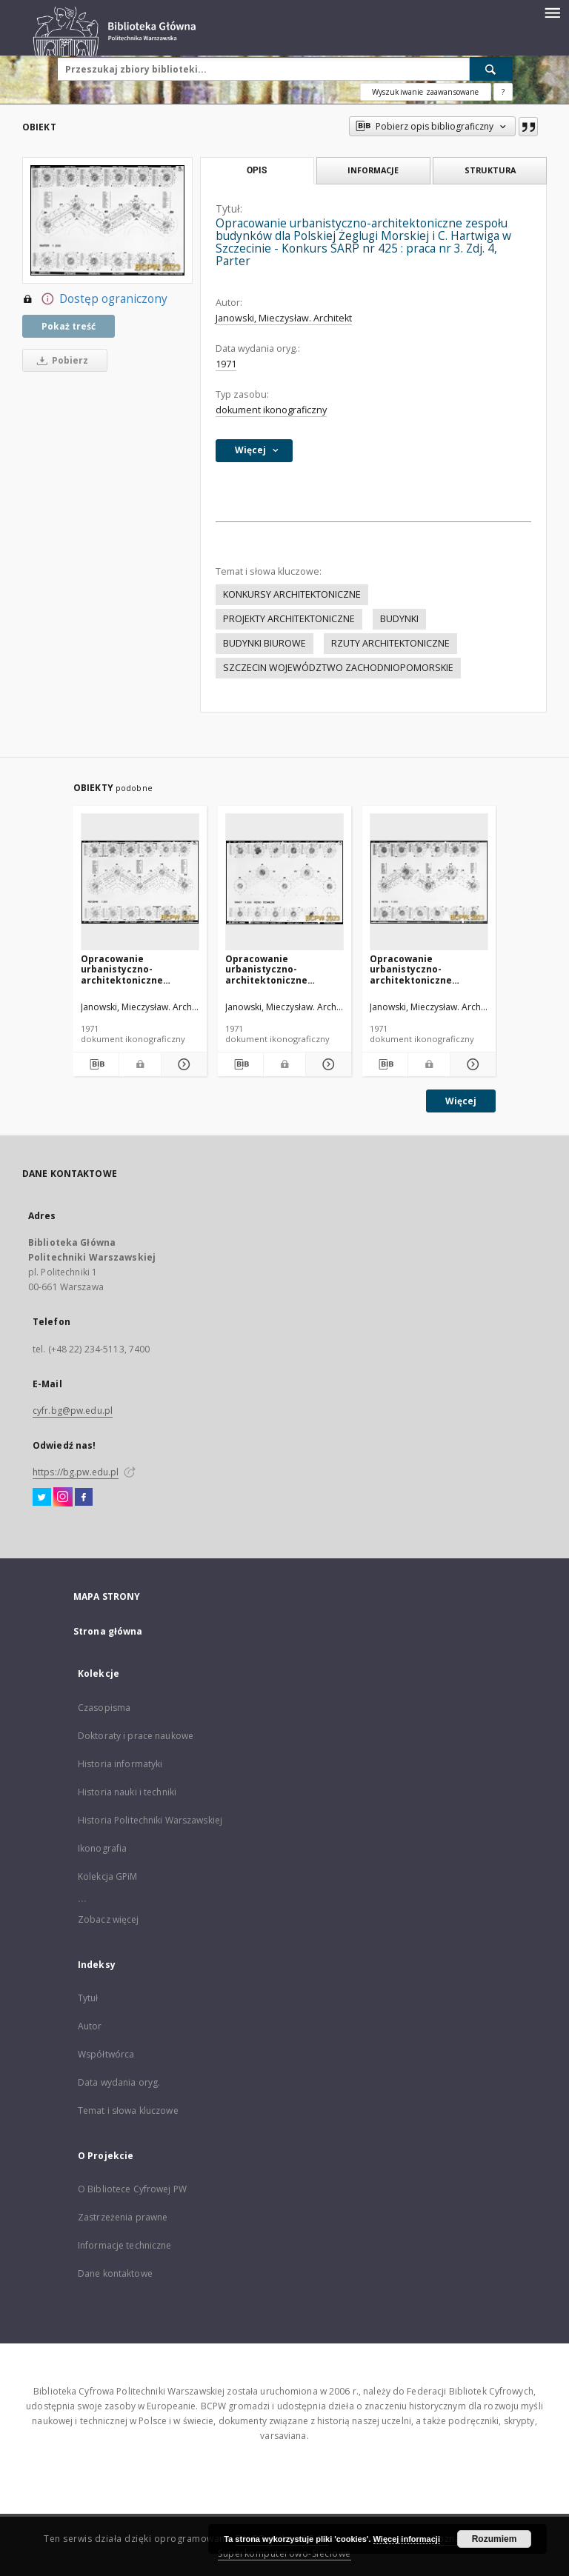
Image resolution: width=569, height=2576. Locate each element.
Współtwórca (106, 2054)
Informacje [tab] (373, 170)
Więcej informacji (406, 2539)
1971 (226, 364)
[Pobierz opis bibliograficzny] (96, 1064)
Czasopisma (104, 1707)
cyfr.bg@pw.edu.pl (73, 1410)
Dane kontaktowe (115, 2273)
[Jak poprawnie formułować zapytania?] (503, 92)
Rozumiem (494, 2539)
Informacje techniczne (125, 2245)
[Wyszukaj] (491, 69)
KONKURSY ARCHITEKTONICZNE (292, 594)
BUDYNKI (399, 619)
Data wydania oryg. (119, 2082)
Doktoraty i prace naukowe (135, 1735)
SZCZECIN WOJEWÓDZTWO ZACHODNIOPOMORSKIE (338, 667)
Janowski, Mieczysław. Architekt (284, 318)
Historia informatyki (120, 1764)
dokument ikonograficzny (271, 410)
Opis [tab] (257, 170)
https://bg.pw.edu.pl (76, 1472)
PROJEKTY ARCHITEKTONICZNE (289, 619)
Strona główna (108, 1631)
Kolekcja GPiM (108, 1876)
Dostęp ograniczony (94, 299)
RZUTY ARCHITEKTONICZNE (390, 643)
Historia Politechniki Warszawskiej (150, 1820)
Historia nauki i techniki (127, 1792)
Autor (90, 2026)
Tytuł (88, 1998)
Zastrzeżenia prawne (122, 2217)
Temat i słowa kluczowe (128, 2110)
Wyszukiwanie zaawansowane (425, 92)
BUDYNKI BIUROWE (264, 643)
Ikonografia (102, 1848)
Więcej (460, 1101)
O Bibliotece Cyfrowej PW (132, 2189)
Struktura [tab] (490, 170)
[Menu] (552, 12)
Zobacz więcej (108, 1919)
